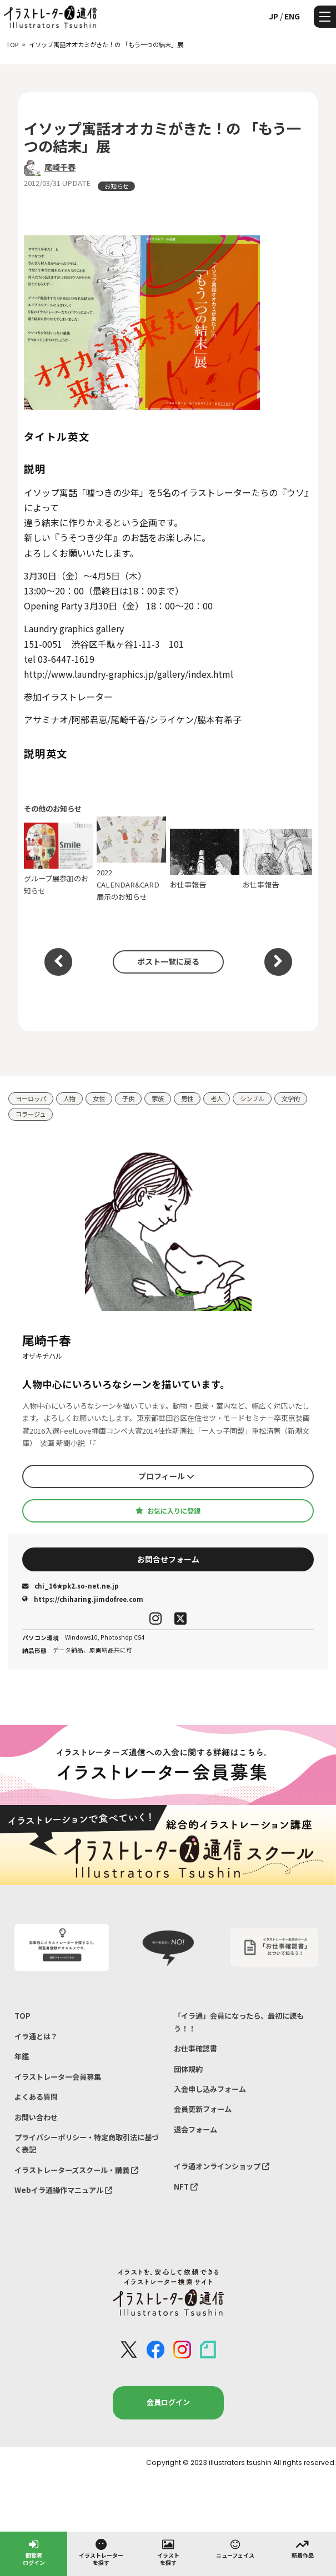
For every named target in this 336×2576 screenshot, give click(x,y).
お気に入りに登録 (168, 1511)
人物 (69, 1098)
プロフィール (166, 1475)
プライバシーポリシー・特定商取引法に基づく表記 (86, 2143)
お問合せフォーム (168, 1559)
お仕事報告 (204, 859)
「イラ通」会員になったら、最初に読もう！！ (239, 2021)
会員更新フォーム (203, 2109)
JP (273, 16)
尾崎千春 (60, 167)
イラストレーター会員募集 (57, 2076)
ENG (292, 16)
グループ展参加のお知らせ (58, 859)
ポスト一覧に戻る (168, 961)
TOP (22, 2015)
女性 (99, 1098)
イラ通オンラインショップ (221, 2166)
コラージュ (31, 1114)
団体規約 (188, 2069)
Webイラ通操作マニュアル (63, 2190)
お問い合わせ (36, 2117)
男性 (187, 1098)
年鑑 (21, 2056)
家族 (158, 1098)
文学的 (291, 1098)
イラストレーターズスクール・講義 (76, 2170)
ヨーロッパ (31, 1098)
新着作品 (303, 2548)
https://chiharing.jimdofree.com (82, 1599)
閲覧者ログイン (34, 2552)
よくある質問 (36, 2096)
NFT (186, 2186)
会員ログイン (168, 2402)
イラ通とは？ (36, 2036)
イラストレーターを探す (101, 2552)
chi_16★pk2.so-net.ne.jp (70, 1585)
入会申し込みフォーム (210, 2089)
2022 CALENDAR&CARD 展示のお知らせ (131, 859)
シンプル (252, 1098)
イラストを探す (168, 2552)
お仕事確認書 (195, 2048)
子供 (128, 1098)
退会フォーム (195, 2129)
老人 (216, 1098)
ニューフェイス (235, 2548)
